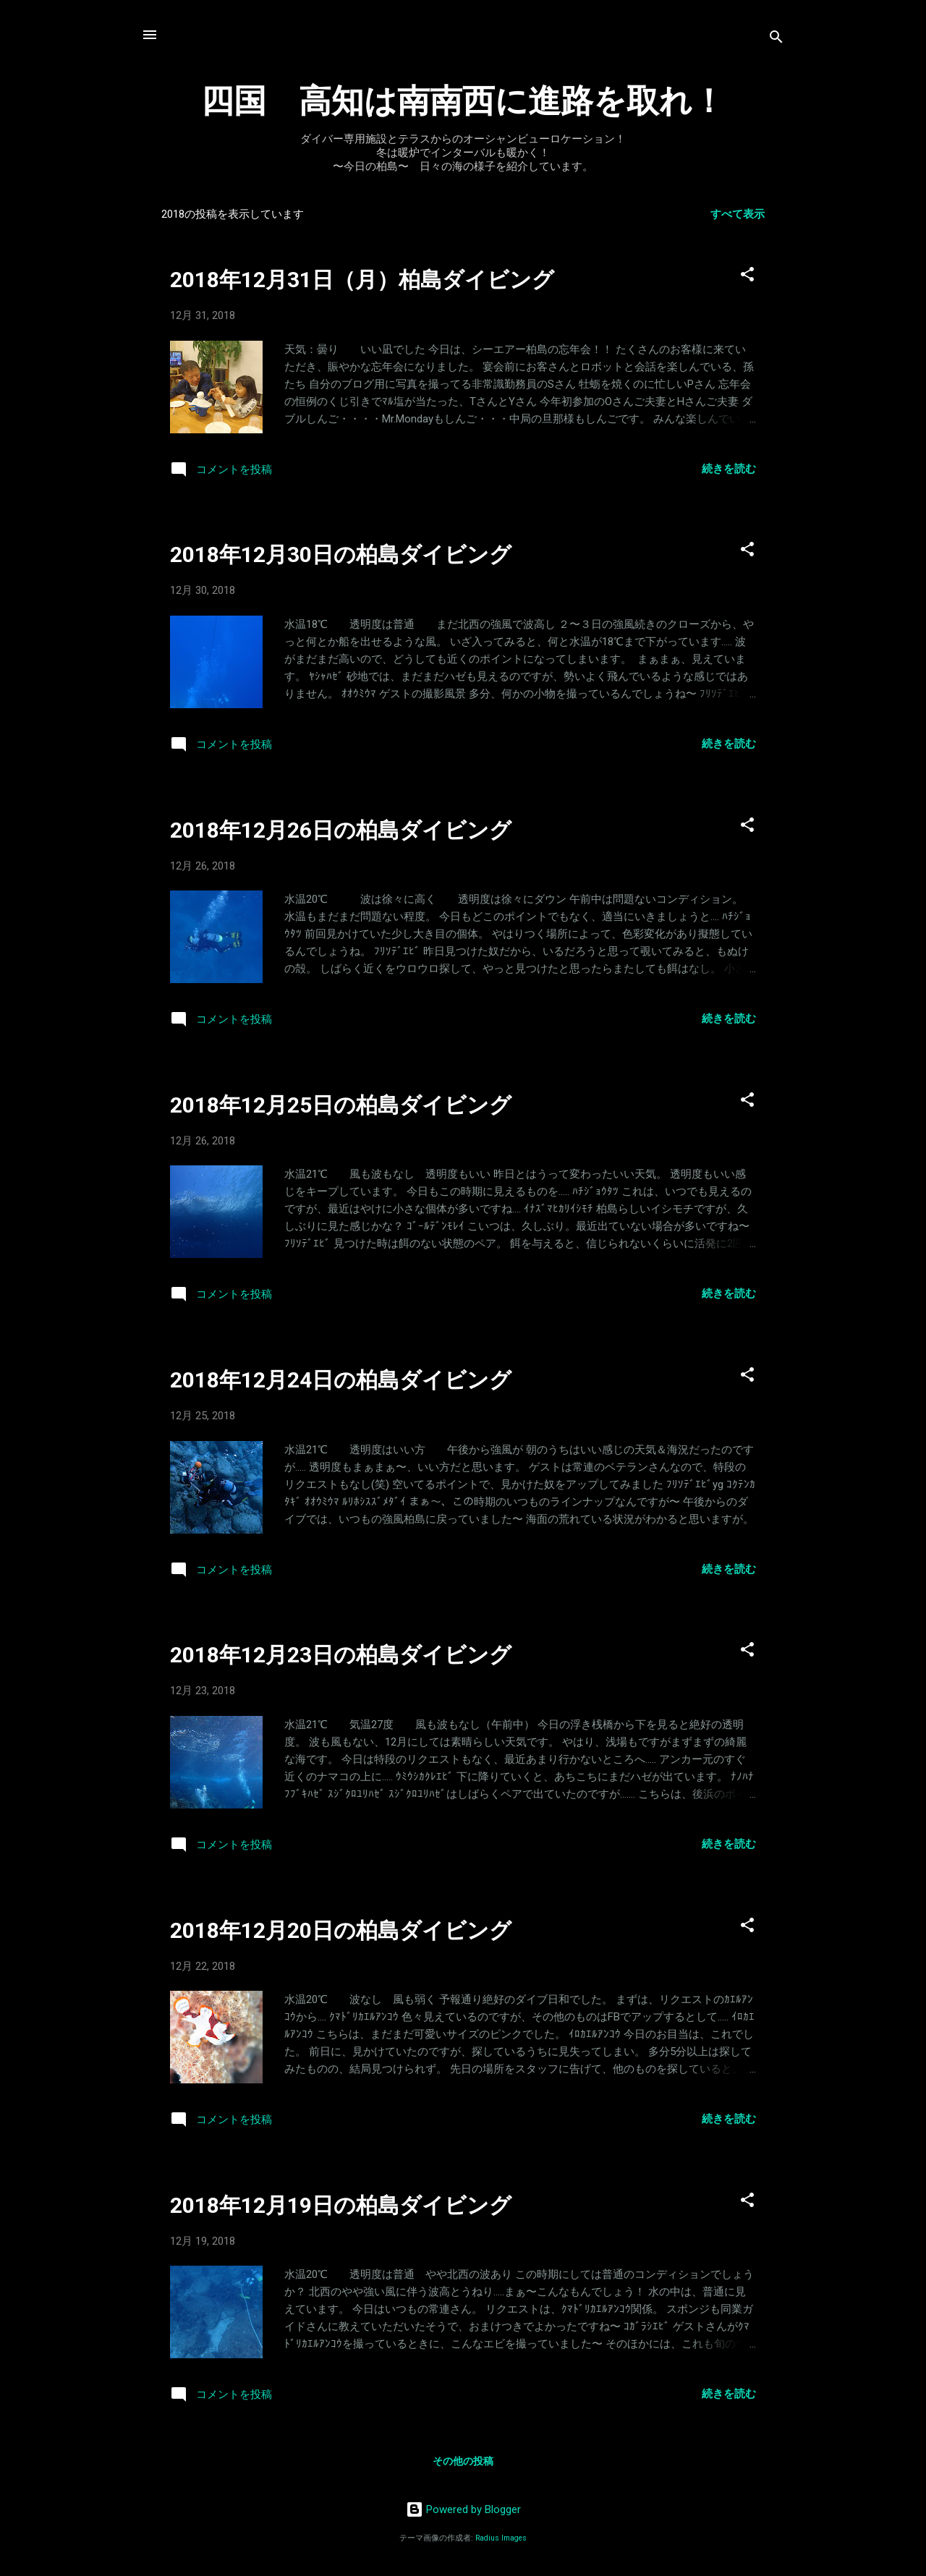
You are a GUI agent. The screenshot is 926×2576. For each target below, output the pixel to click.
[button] (747, 276)
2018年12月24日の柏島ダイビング (340, 1380)
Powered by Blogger (463, 2509)
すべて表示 (737, 214)
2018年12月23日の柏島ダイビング (340, 1654)
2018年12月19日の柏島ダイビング (340, 2205)
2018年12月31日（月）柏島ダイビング (362, 279)
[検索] (776, 39)
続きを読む (729, 468)
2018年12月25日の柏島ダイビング (340, 1105)
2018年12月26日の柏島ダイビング (340, 830)
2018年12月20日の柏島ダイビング (340, 1930)
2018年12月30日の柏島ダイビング (340, 554)
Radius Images (501, 2538)
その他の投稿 (463, 2461)
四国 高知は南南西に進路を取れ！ (463, 101)
